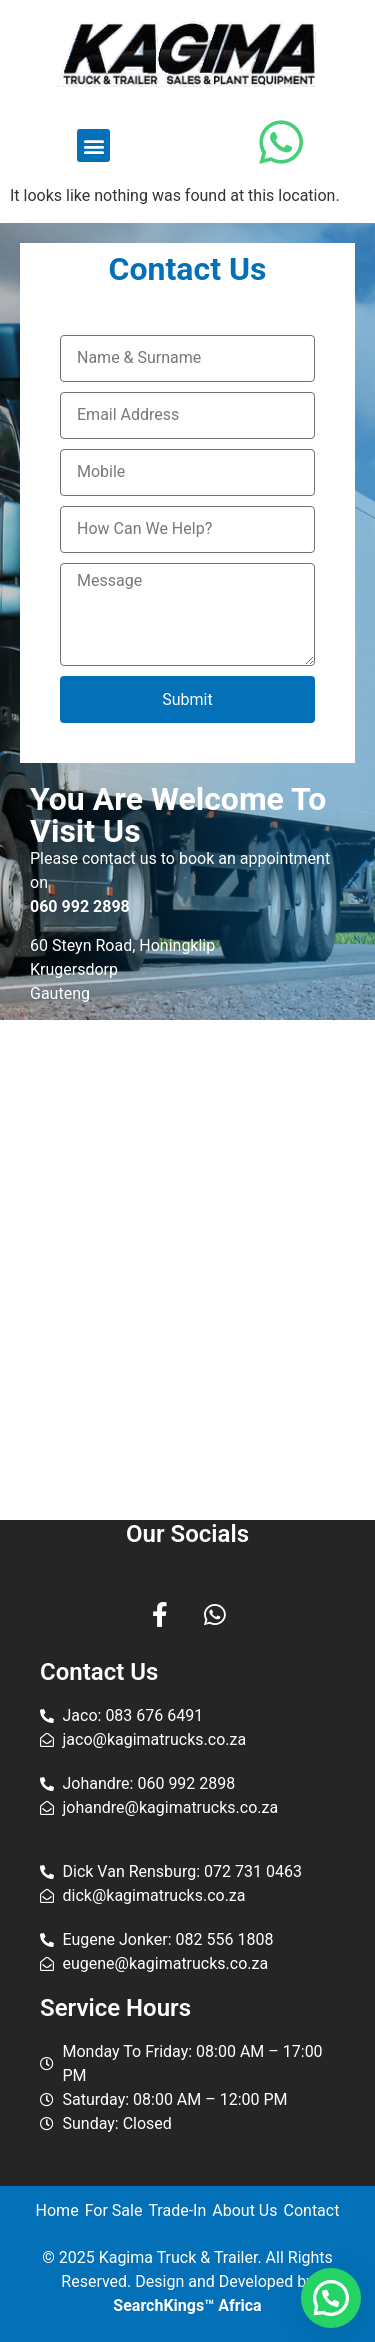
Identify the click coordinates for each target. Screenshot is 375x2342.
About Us (244, 2210)
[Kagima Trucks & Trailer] (187, 1270)
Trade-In (177, 2210)
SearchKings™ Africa (187, 2305)
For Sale (114, 2210)
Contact (312, 2210)
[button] (93, 145)
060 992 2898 (80, 906)
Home (57, 2210)
